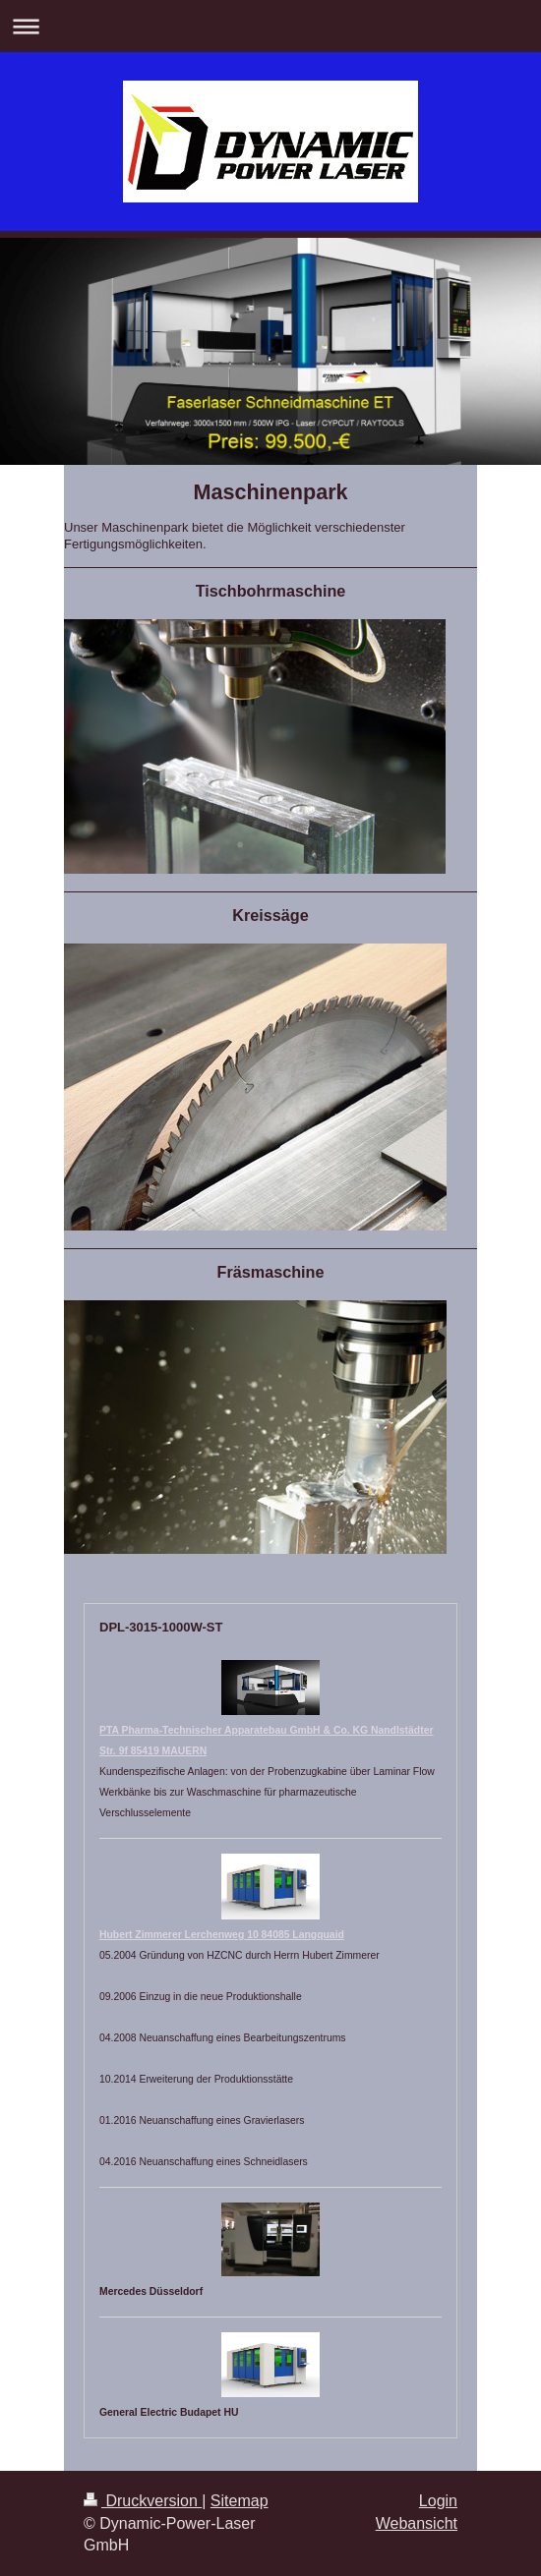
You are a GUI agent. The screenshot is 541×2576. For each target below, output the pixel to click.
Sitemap (239, 2500)
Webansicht (416, 2523)
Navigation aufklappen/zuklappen (270, 26)
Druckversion (143, 2500)
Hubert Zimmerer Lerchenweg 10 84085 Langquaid (221, 1934)
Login (438, 2500)
